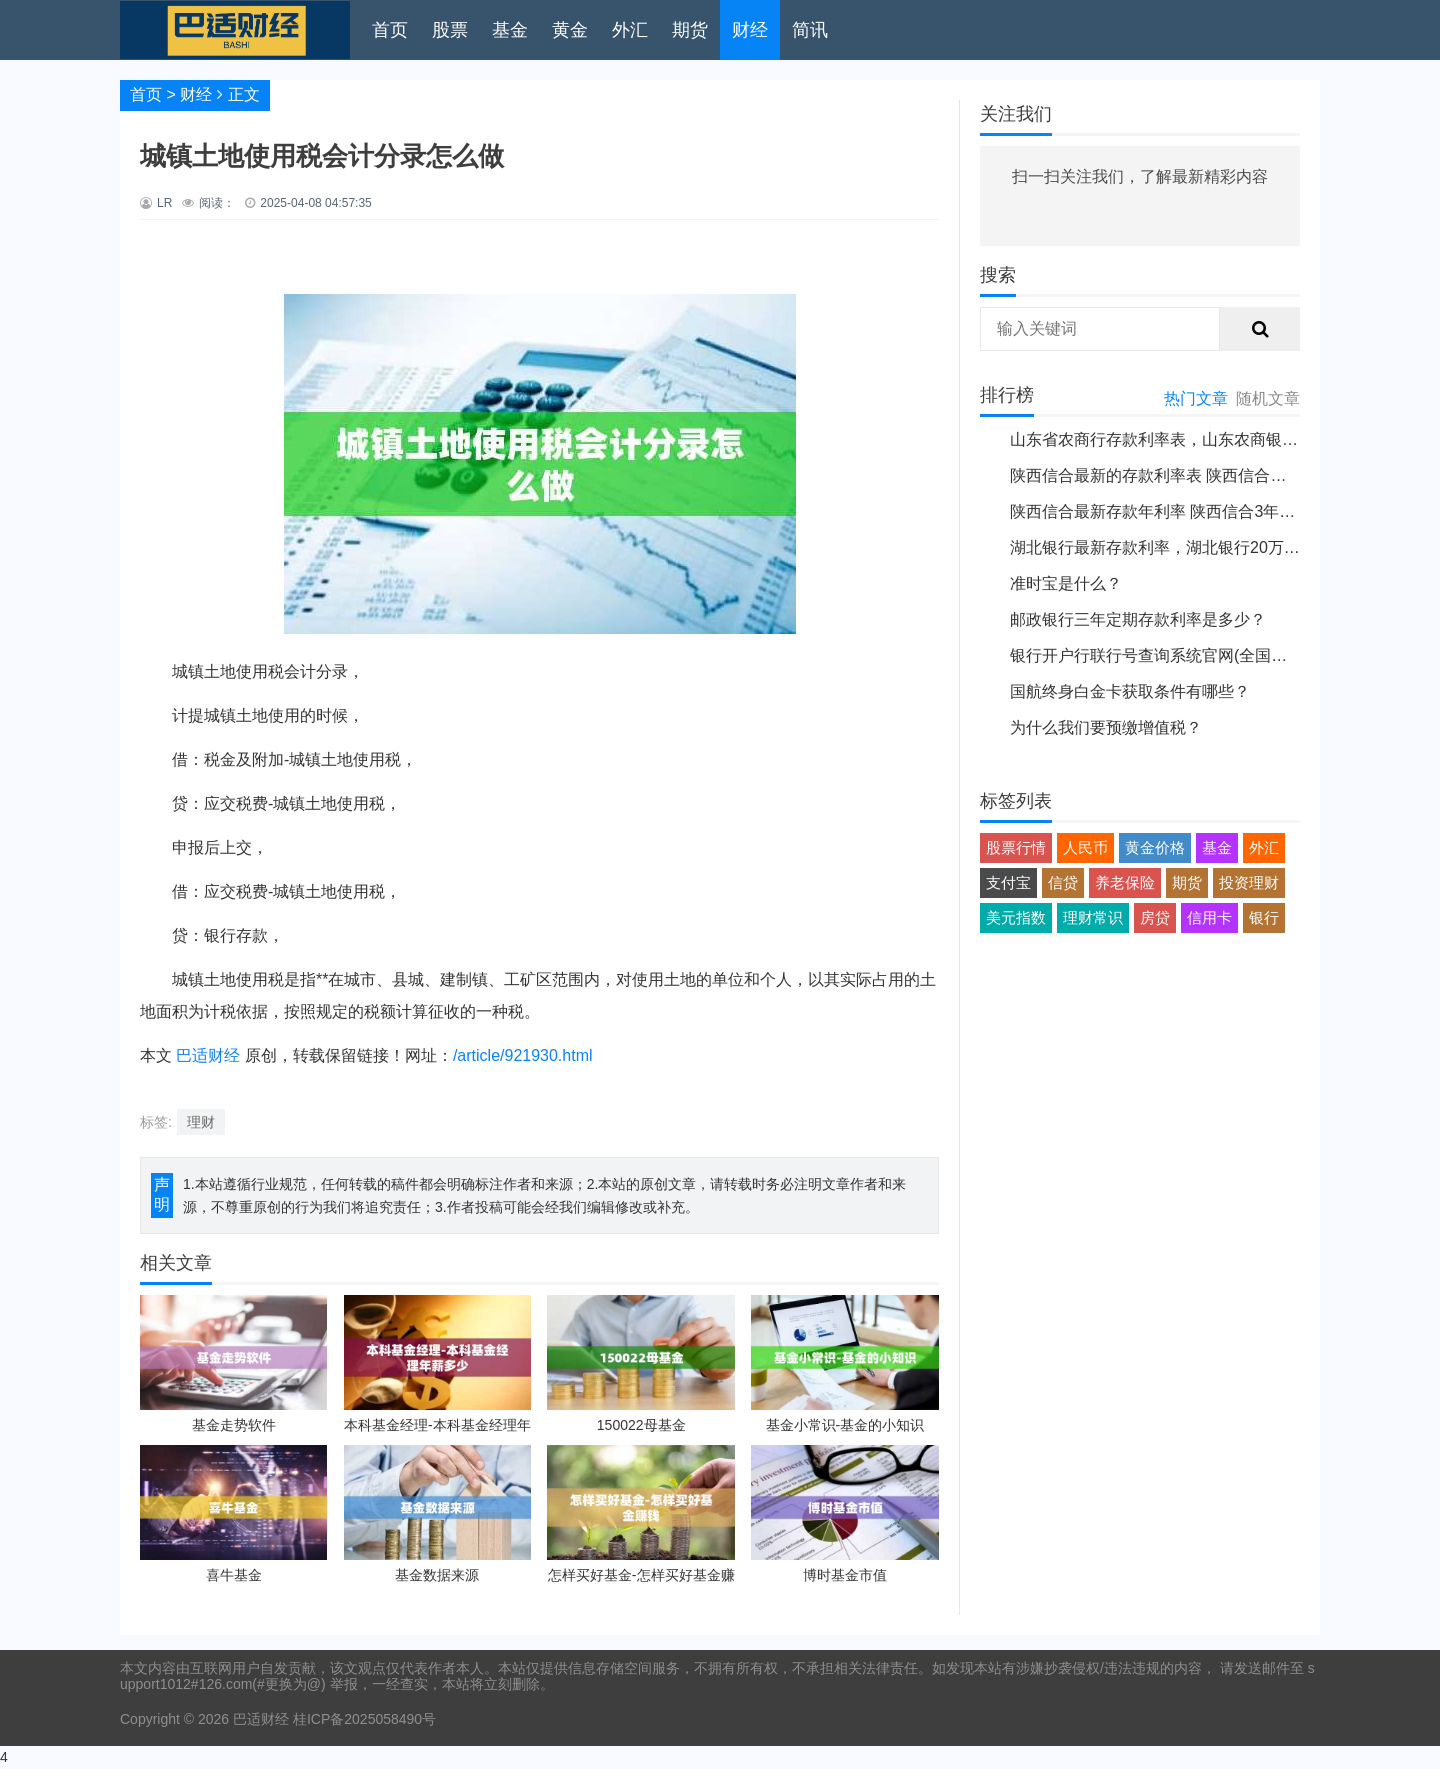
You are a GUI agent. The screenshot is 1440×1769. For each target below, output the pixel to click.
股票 (450, 30)
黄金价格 (1155, 847)
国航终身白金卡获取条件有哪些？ (1130, 691)
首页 (390, 30)
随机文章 (1268, 398)
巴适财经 (208, 1055)
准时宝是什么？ (1066, 583)
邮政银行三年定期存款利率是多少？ (1138, 619)
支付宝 (1008, 882)
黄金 (570, 30)
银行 (1264, 917)
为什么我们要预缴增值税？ (1106, 727)
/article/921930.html (523, 1055)
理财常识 (1093, 917)
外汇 (630, 30)
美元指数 (1016, 917)
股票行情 (1016, 847)
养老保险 (1125, 882)
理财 (201, 1122)
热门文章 (1196, 398)
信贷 (1063, 882)
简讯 (810, 30)
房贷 (1155, 917)
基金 (510, 30)
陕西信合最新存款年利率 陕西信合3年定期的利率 (1184, 511)
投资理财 (1249, 882)
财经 (750, 30)
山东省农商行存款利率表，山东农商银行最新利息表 (1194, 439)
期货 (690, 30)
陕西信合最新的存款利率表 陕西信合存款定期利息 (1188, 475)
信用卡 (1209, 917)
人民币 (1085, 847)
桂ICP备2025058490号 (362, 1719)
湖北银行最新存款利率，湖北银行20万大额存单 (1179, 547)
